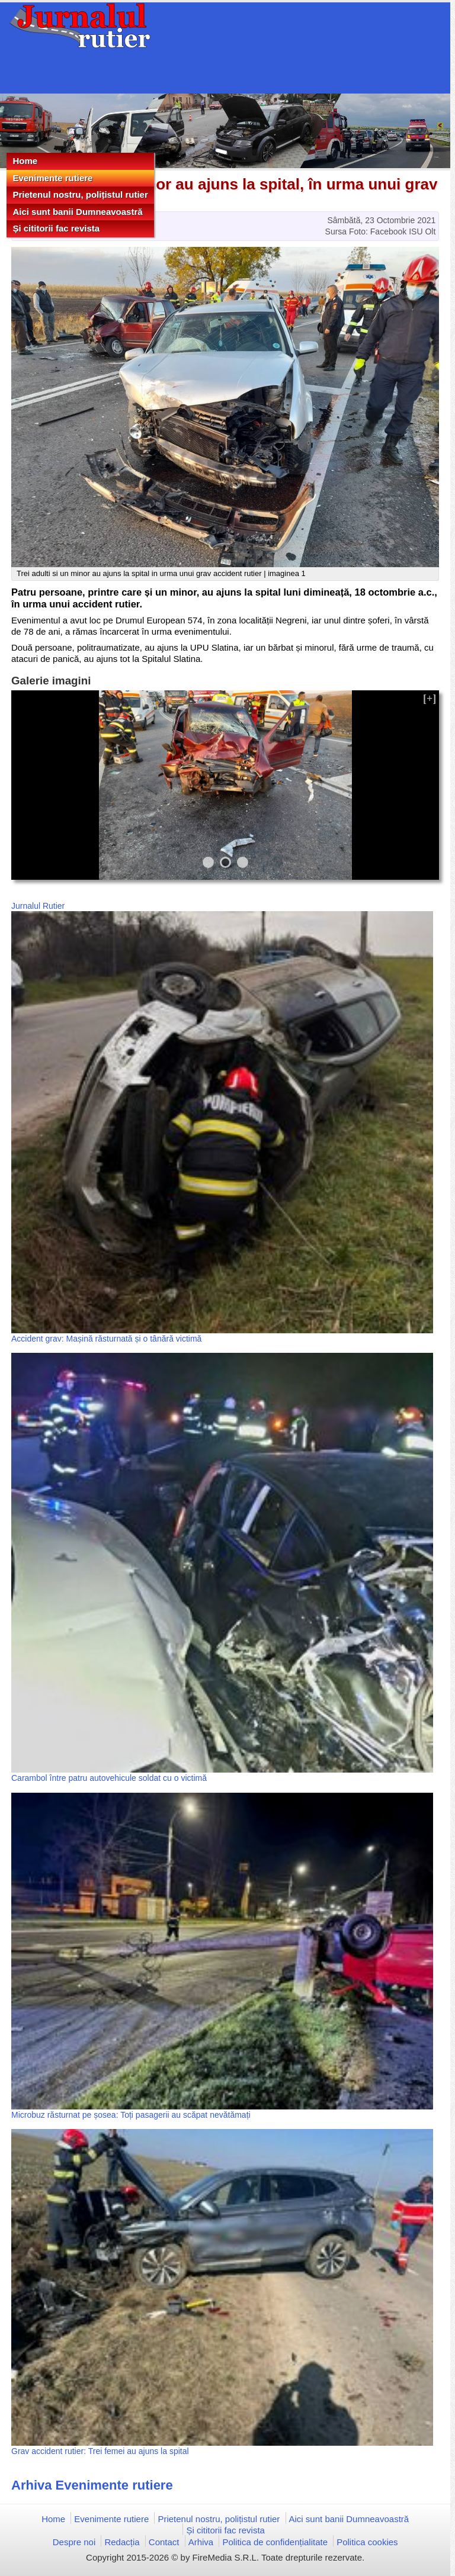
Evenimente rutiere (52, 178)
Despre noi (74, 2542)
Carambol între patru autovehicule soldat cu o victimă (109, 1778)
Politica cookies (367, 2542)
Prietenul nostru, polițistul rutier (80, 194)
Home (24, 161)
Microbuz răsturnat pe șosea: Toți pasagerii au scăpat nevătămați (131, 2115)
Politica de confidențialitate (275, 2542)
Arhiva (201, 2542)
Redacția (121, 2542)
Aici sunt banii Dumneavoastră (77, 212)
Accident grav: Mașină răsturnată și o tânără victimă (106, 1338)
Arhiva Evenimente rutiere (92, 2485)
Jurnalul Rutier (38, 906)
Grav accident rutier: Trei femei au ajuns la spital (100, 2451)
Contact (164, 2542)
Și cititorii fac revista (56, 228)
